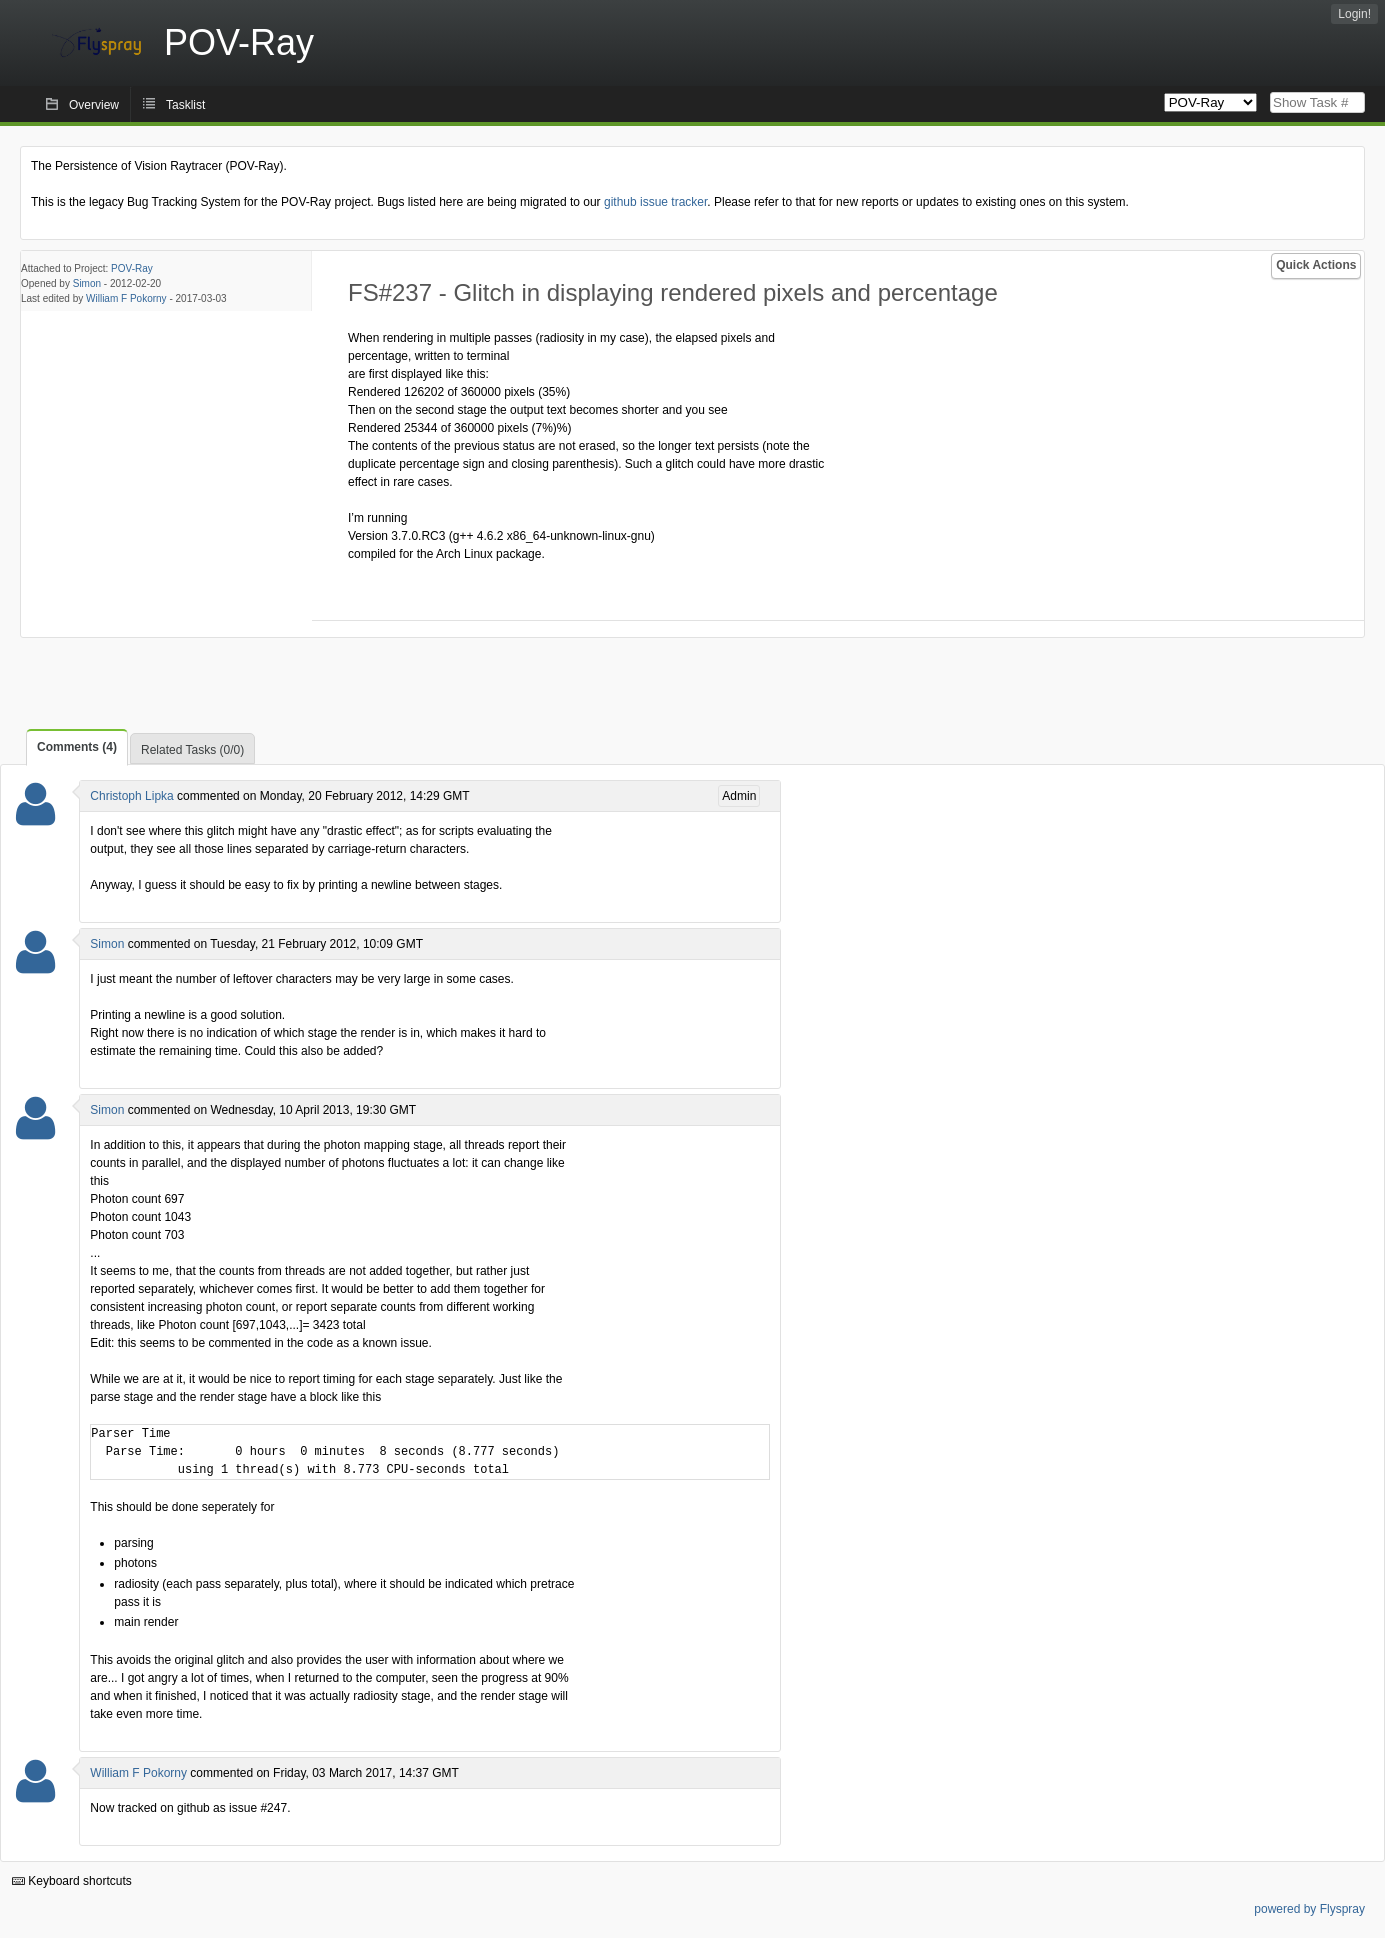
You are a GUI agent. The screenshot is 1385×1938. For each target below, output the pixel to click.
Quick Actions (1316, 265)
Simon (87, 283)
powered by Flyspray (1309, 1909)
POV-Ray (132, 268)
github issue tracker (655, 202)
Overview (94, 105)
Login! (1354, 14)
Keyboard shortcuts (72, 1881)
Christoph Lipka (131, 796)
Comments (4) (77, 747)
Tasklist (185, 105)
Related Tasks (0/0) (192, 750)
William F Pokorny (126, 298)
